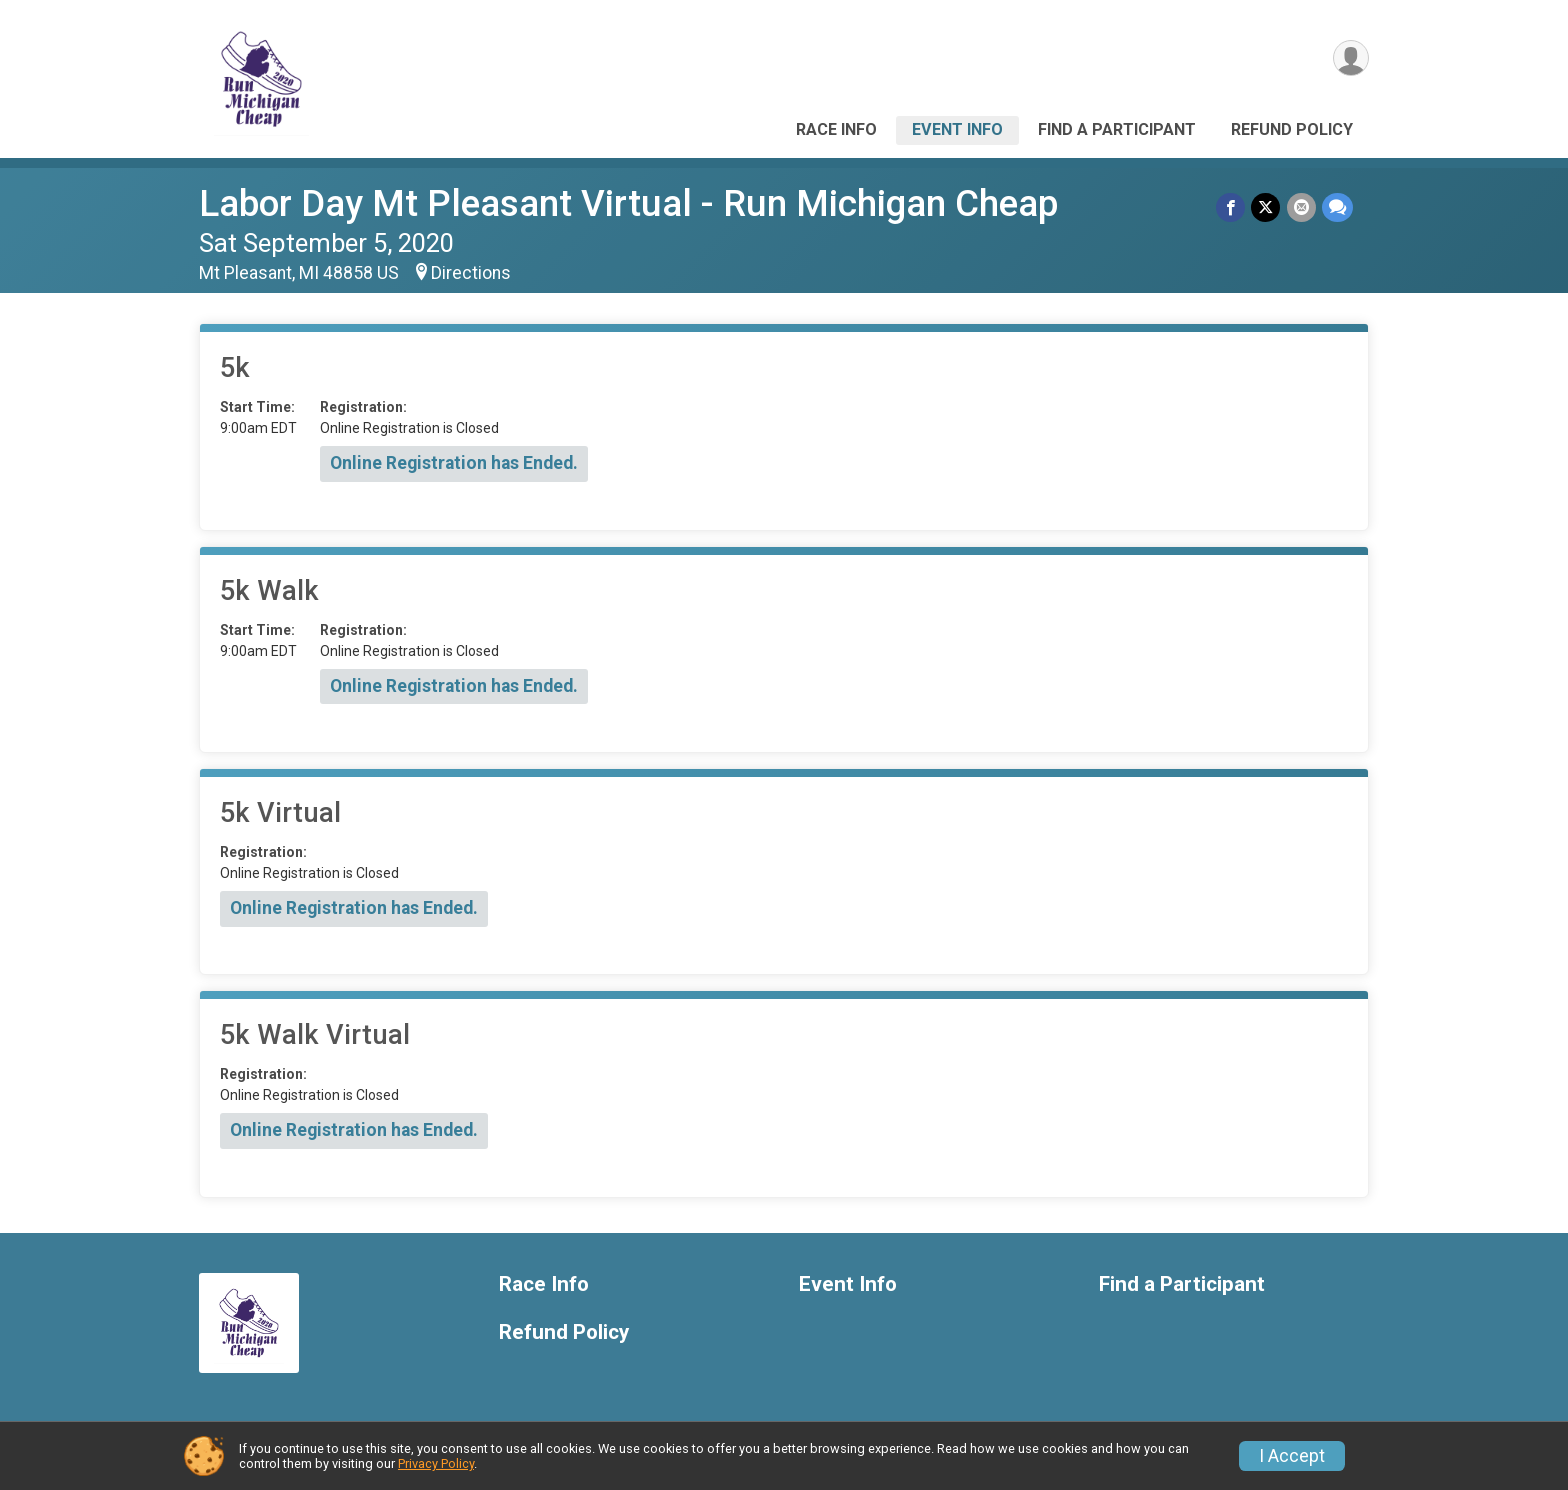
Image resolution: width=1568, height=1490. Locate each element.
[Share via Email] (1301, 207)
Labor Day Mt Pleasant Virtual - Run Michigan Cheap (628, 203)
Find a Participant (1117, 129)
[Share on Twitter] (1266, 207)
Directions (471, 273)
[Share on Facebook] (1231, 207)
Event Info (957, 129)
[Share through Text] (1337, 207)
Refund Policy (1292, 129)
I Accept (1292, 1456)
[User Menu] (1350, 58)
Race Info (836, 129)
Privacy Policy (436, 1463)
